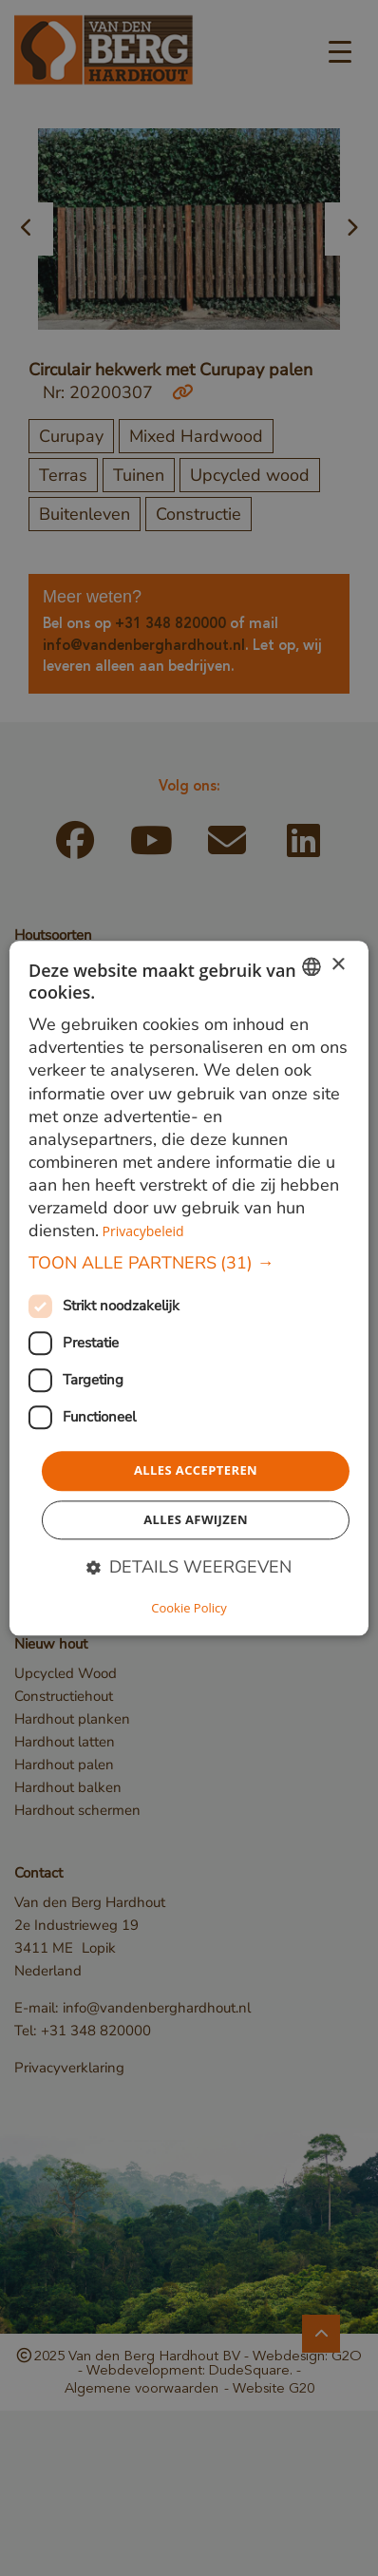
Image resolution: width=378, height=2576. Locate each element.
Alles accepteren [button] (195, 1470)
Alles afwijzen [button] (195, 1519)
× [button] (338, 965)
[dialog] (189, 1288)
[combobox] (311, 966)
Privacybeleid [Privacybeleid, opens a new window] (143, 1231)
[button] (189, 1263)
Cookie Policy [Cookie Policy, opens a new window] (189, 1607)
